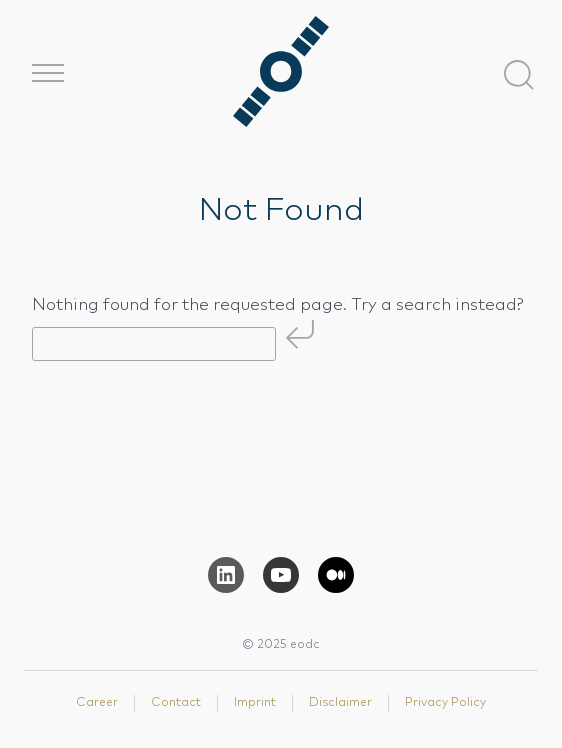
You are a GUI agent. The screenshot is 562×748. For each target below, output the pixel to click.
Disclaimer (340, 703)
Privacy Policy (445, 703)
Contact (176, 703)
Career (97, 703)
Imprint (255, 703)
